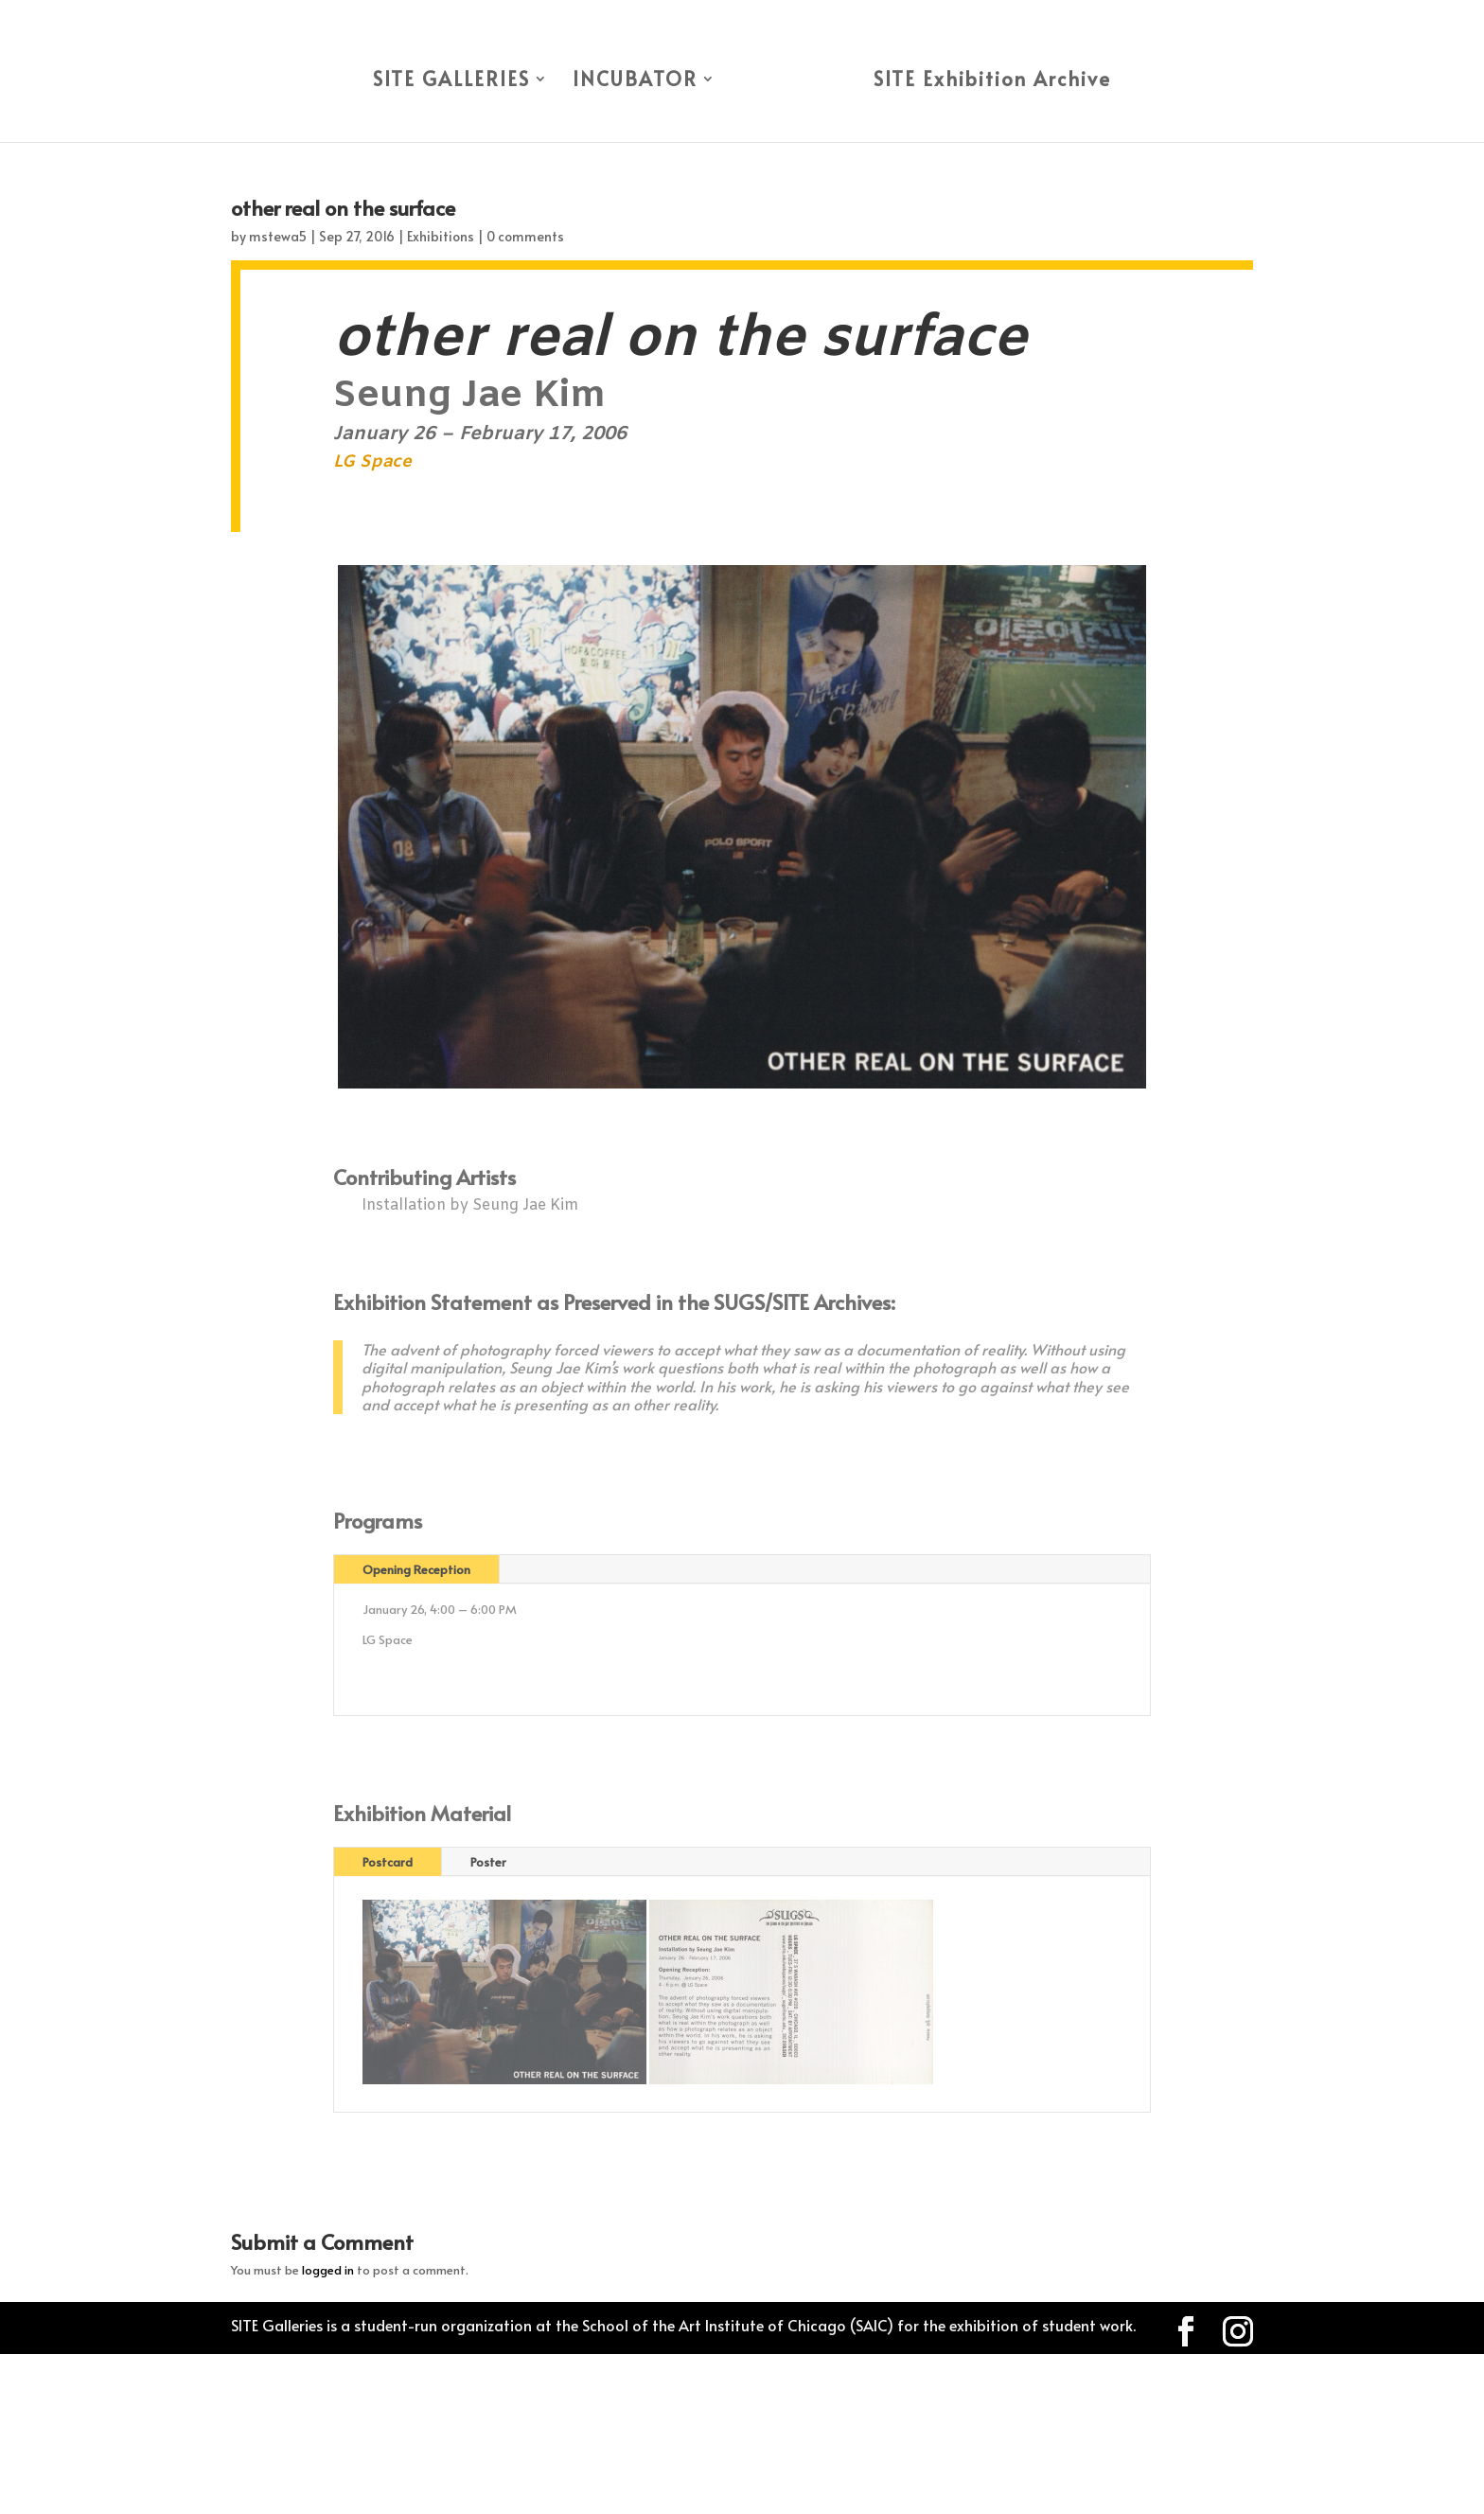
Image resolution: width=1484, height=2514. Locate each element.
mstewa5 (278, 236)
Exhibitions (440, 236)
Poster (488, 1861)
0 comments (525, 236)
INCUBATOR (635, 82)
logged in (328, 2269)
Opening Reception (416, 1569)
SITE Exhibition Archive (992, 82)
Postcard (387, 1861)
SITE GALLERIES (451, 82)
